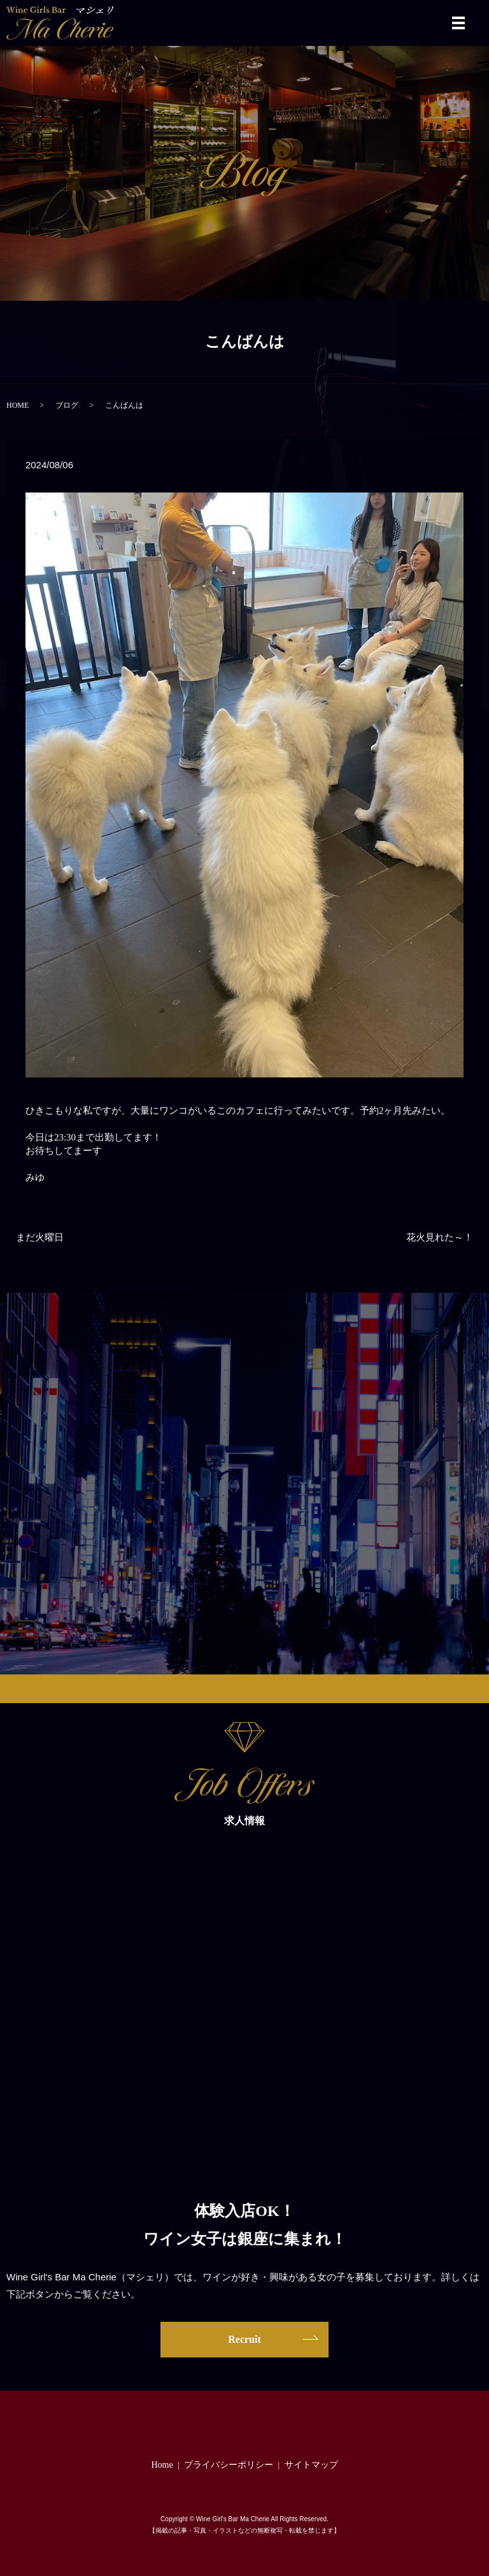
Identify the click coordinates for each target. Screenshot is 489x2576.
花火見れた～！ (439, 1237)
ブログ (66, 405)
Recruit (244, 2339)
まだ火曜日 (40, 1237)
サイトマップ (311, 2465)
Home (162, 2465)
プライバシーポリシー (228, 2465)
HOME (17, 405)
